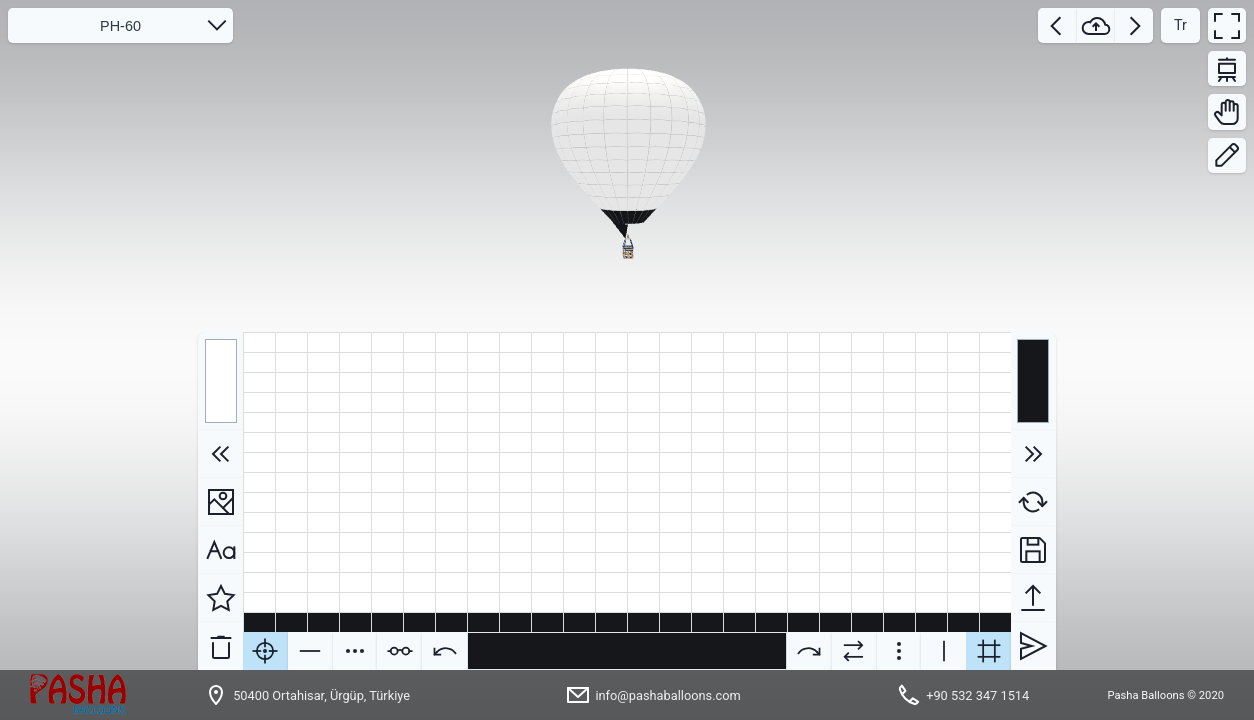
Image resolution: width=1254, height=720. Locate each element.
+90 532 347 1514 (977, 695)
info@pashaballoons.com (667, 695)
